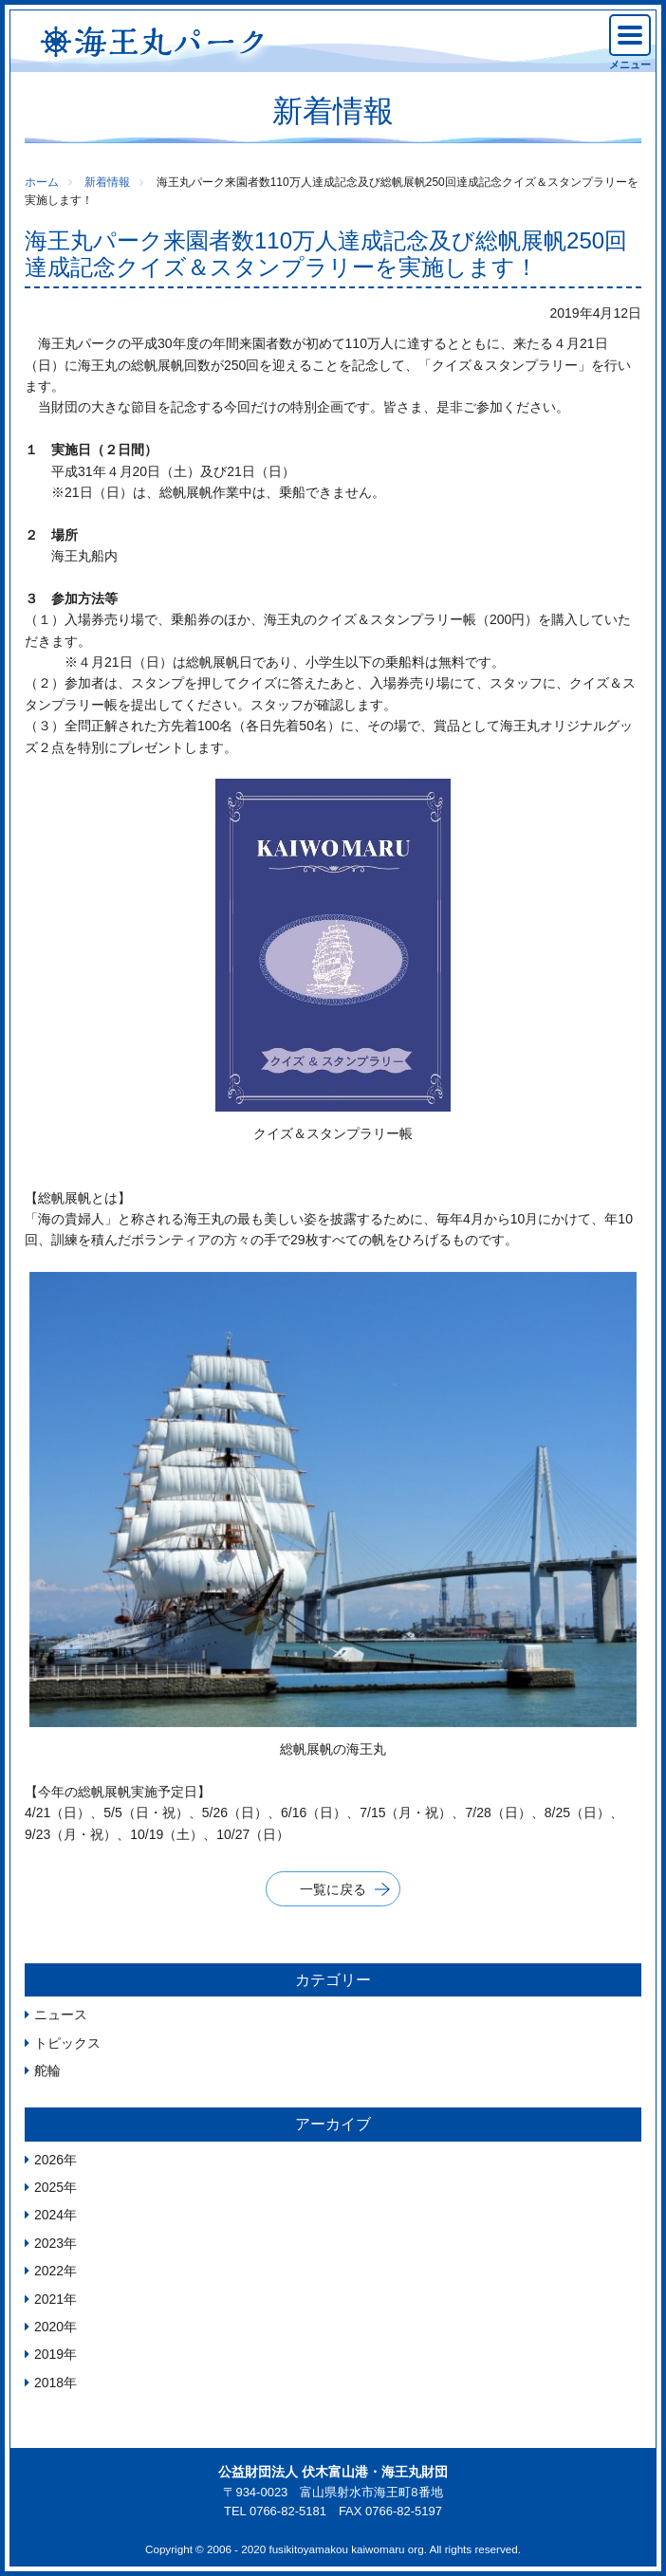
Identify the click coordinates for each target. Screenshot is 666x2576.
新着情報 (107, 182)
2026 (49, 2159)
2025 (49, 2187)
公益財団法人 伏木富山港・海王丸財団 (333, 2471)
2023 (49, 2243)
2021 (49, 2299)
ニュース (60, 2014)
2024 (49, 2214)
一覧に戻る (333, 1889)
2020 (49, 2326)
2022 (49, 2270)
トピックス (67, 2043)
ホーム (42, 182)
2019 (49, 2354)
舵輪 (47, 2070)
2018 (49, 2382)
